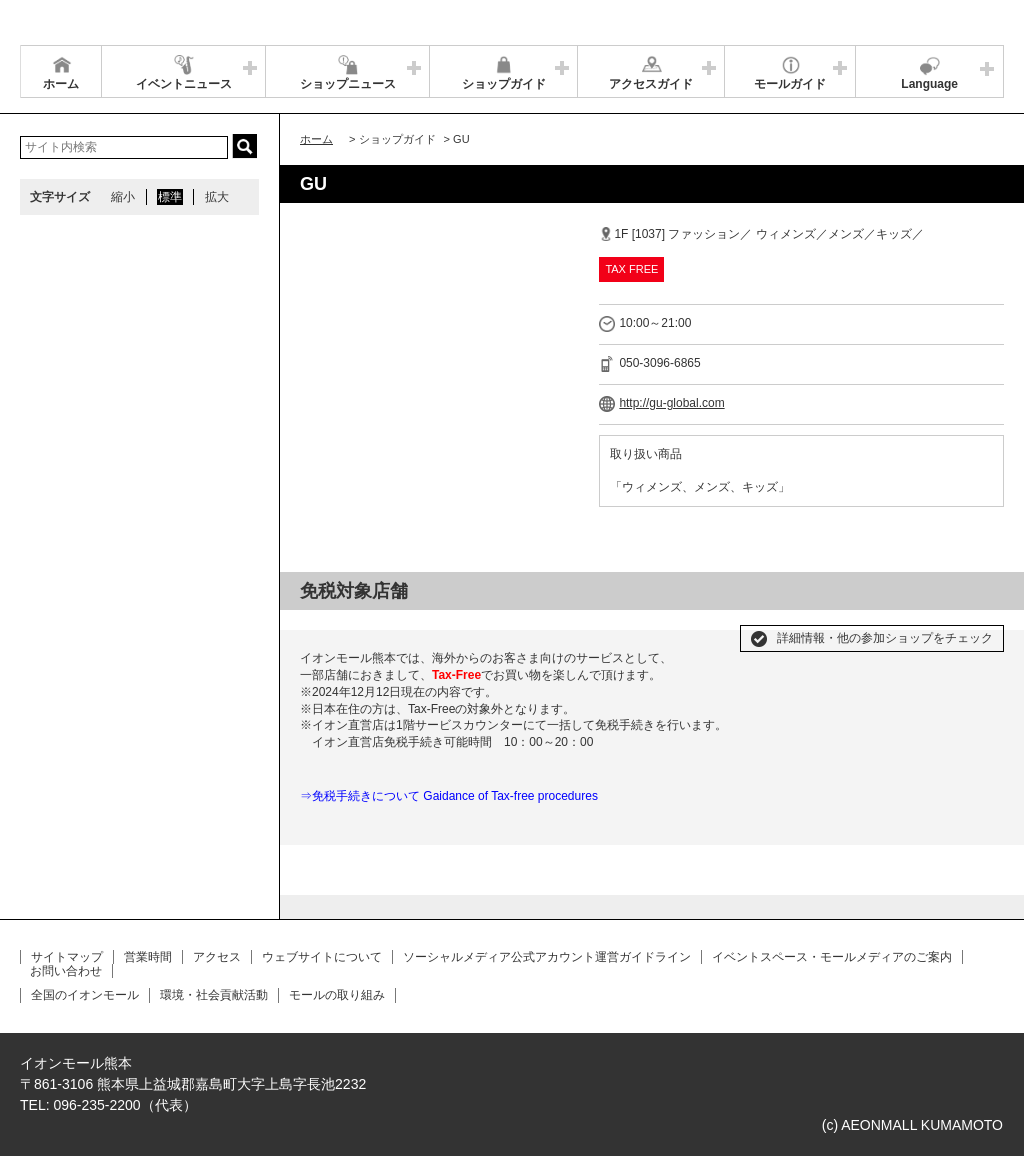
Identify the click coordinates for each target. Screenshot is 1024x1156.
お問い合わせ (66, 971)
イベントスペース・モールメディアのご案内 (832, 957)
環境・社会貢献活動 (214, 995)
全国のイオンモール (85, 995)
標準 (170, 197)
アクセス (217, 957)
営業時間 (148, 957)
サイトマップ (67, 957)
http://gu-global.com (671, 403)
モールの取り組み (337, 995)
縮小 (123, 197)
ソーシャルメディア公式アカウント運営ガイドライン (547, 957)
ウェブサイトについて (322, 957)
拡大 (217, 197)
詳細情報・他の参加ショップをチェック (885, 638)
